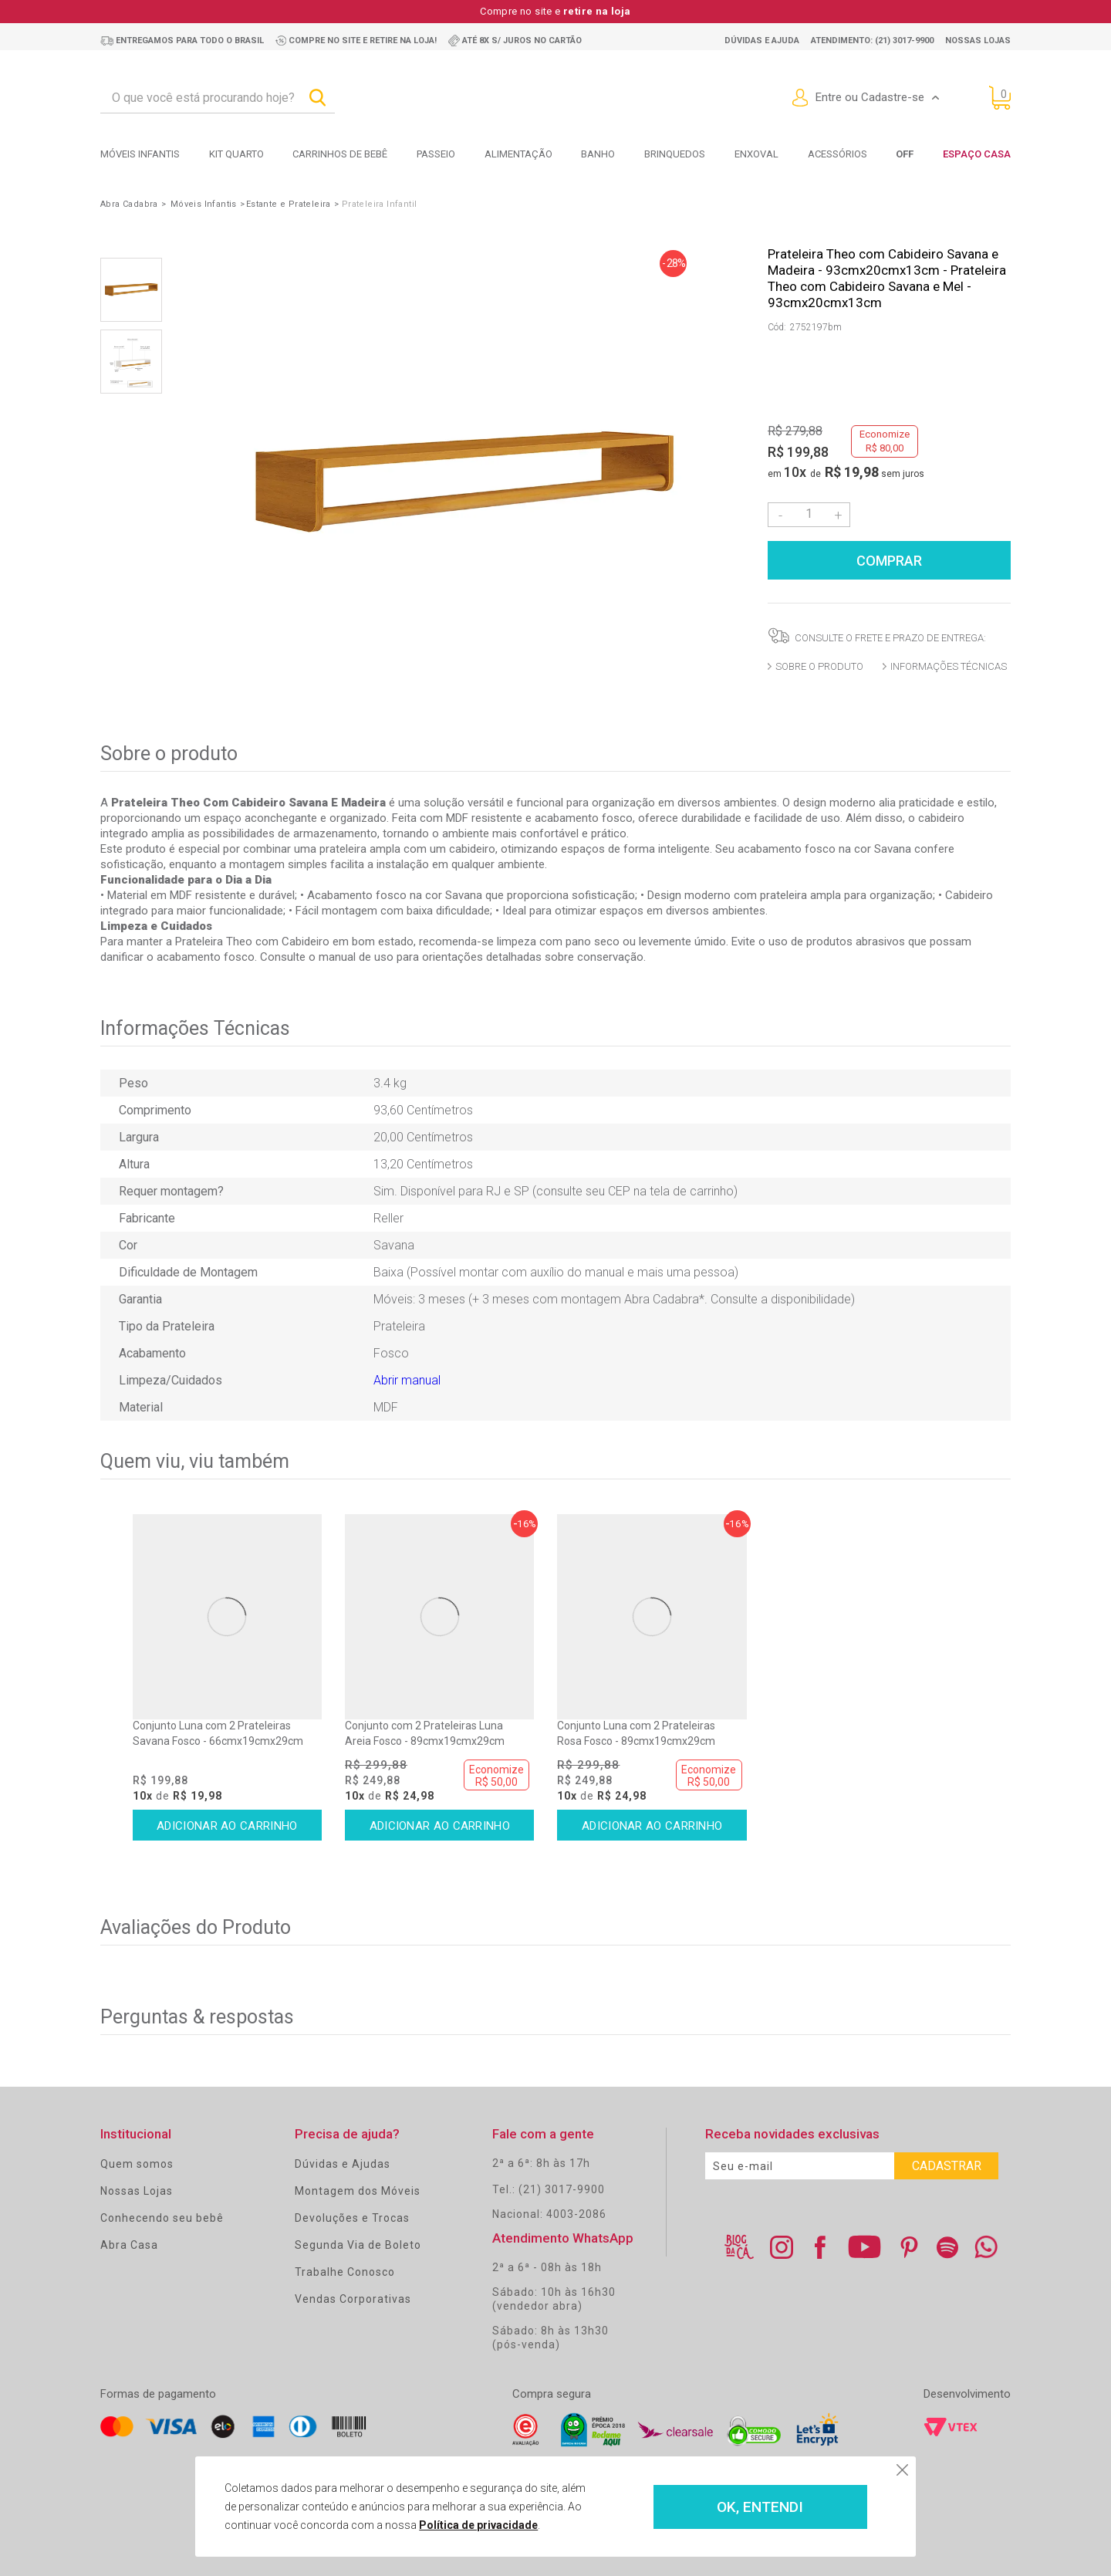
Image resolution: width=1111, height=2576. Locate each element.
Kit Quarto (236, 154)
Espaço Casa (977, 154)
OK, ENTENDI (760, 2507)
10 (795, 472)
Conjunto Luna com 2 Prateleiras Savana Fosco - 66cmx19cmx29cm (218, 1733)
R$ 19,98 (852, 472)
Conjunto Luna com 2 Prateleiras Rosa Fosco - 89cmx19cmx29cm (636, 1733)
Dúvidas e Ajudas (342, 2164)
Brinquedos (674, 154)
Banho (598, 154)
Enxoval (756, 154)
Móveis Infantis (140, 154)
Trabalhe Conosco (345, 2272)
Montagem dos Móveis (357, 2191)
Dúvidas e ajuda (761, 40)
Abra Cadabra (129, 204)
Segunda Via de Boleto (358, 2245)
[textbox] (217, 98)
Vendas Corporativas (353, 2299)
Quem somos (137, 2164)
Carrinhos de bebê (339, 154)
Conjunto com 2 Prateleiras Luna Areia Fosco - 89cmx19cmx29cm (425, 1733)
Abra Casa (129, 2245)
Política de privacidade (478, 2525)
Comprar (889, 561)
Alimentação (518, 154)
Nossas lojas (978, 40)
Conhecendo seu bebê (162, 2218)
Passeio (436, 154)
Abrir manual (407, 1380)
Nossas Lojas (136, 2191)
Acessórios (837, 154)
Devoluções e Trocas (352, 2218)
